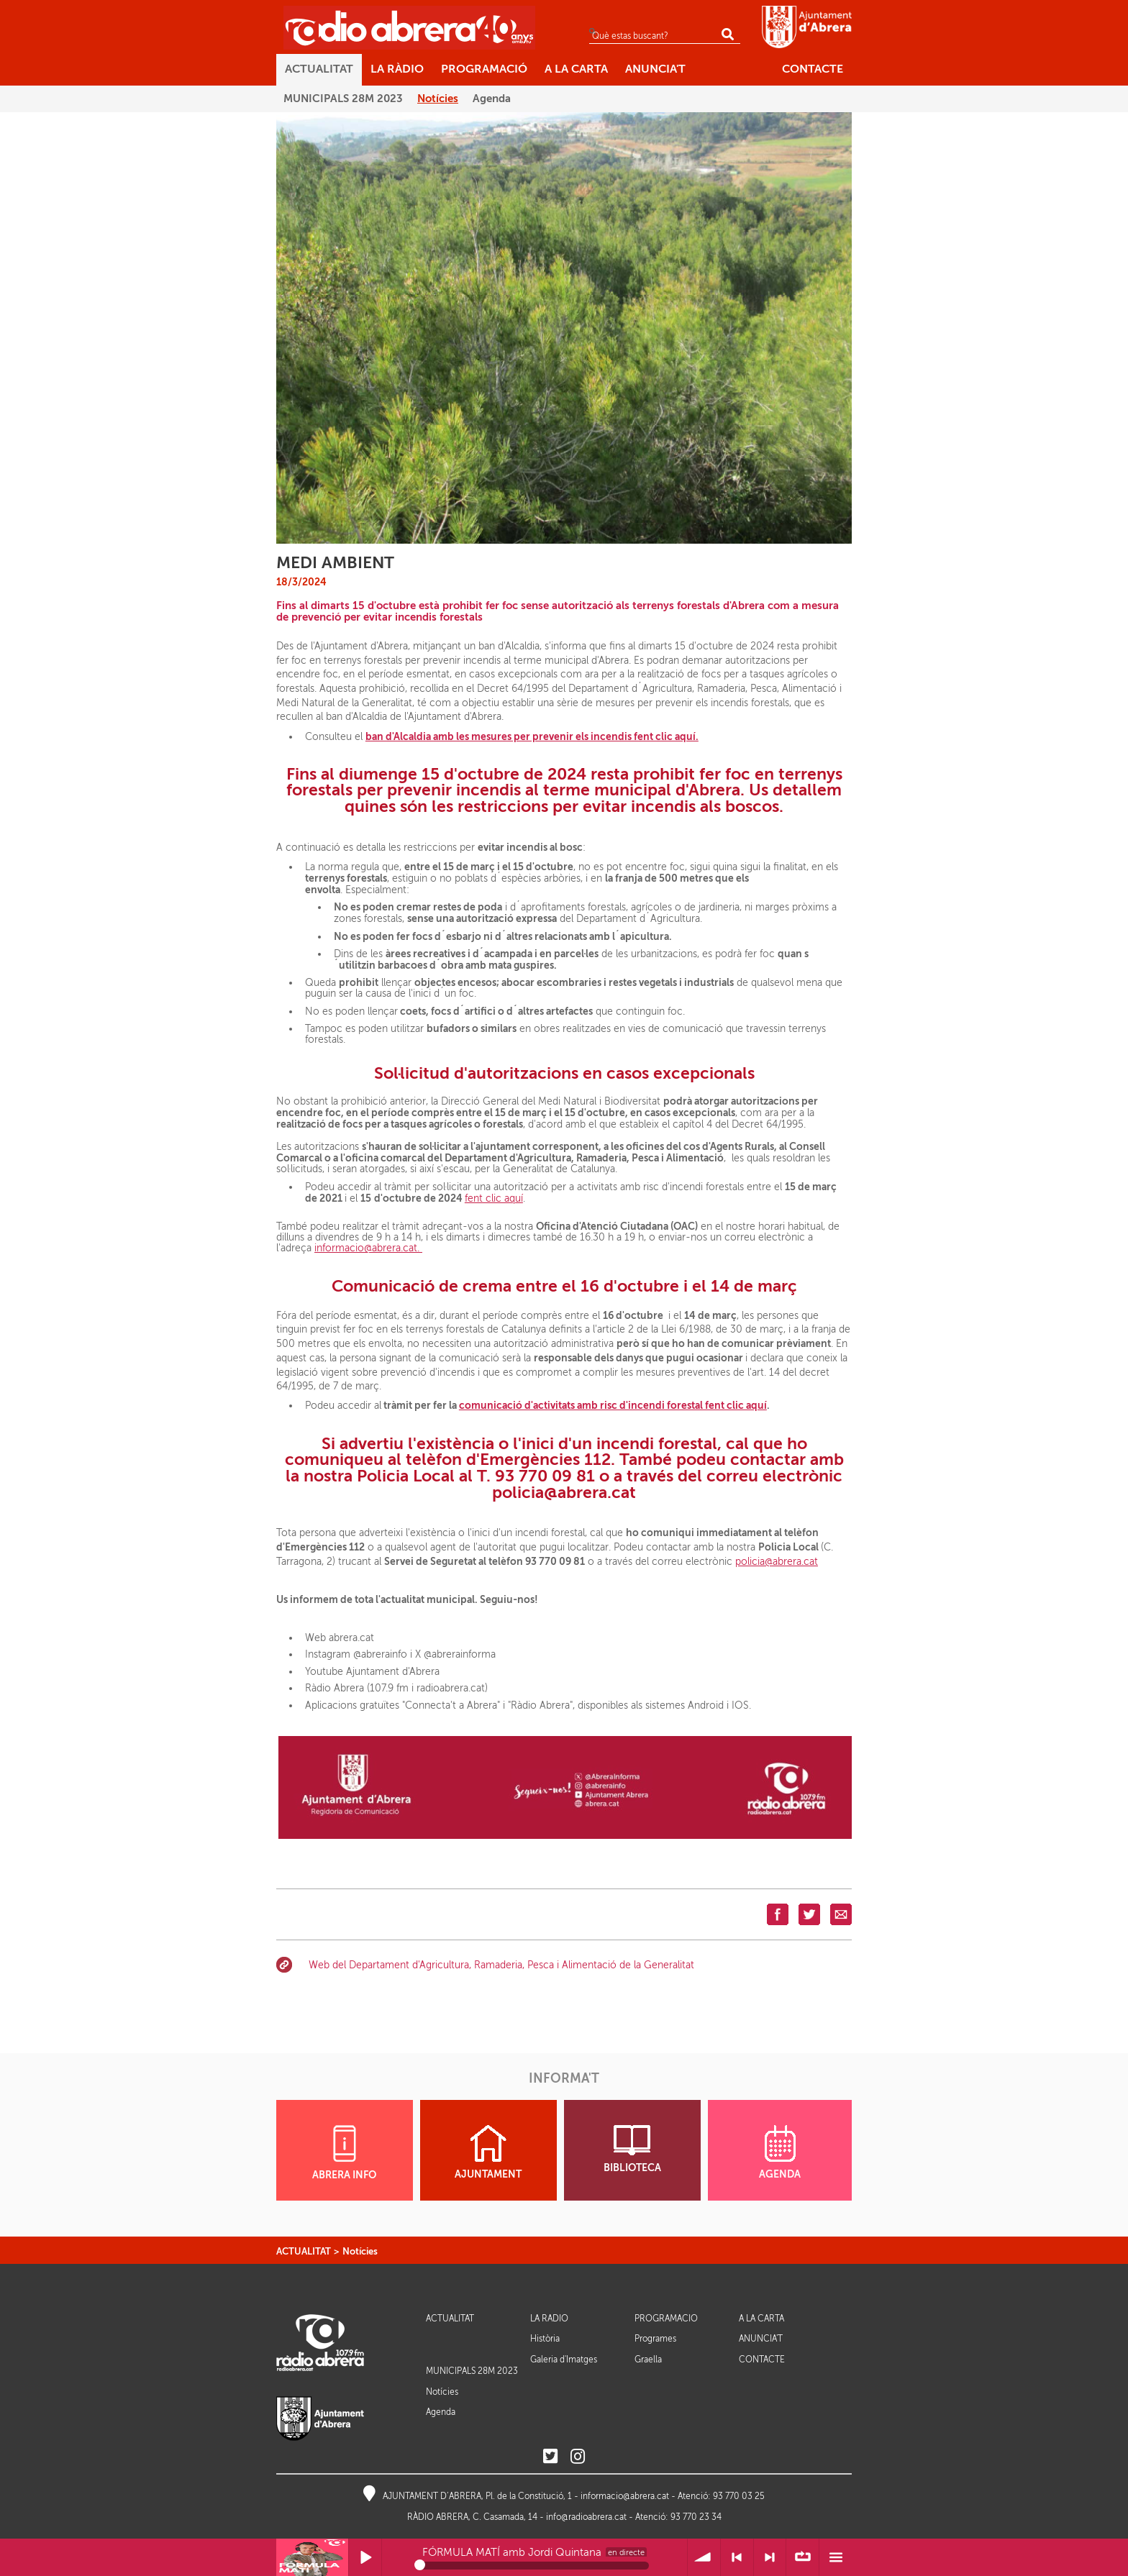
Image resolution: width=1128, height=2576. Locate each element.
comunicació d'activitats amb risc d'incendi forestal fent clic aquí (613, 1405)
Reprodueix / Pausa (365, 2557)
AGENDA (780, 2152)
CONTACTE (762, 2360)
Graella (648, 2360)
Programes (655, 2339)
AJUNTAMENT (488, 2152)
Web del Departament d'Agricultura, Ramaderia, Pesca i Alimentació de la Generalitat (501, 1965)
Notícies (360, 2251)
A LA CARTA (761, 2319)
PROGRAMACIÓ (666, 2319)
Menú (835, 2557)
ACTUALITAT (303, 2251)
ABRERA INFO (344, 2152)
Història (545, 2339)
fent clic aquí (494, 1198)
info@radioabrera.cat (586, 2517)
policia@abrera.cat (776, 1561)
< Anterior (737, 2557)
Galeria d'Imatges (563, 2360)
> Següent (770, 2557)
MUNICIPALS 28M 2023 (472, 2371)
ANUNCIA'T (761, 2339)
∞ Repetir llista (802, 2557)
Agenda (440, 2412)
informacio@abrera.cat (625, 2496)
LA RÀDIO (549, 2319)
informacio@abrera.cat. (368, 1248)
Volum (704, 2557)
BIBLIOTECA (632, 2149)
